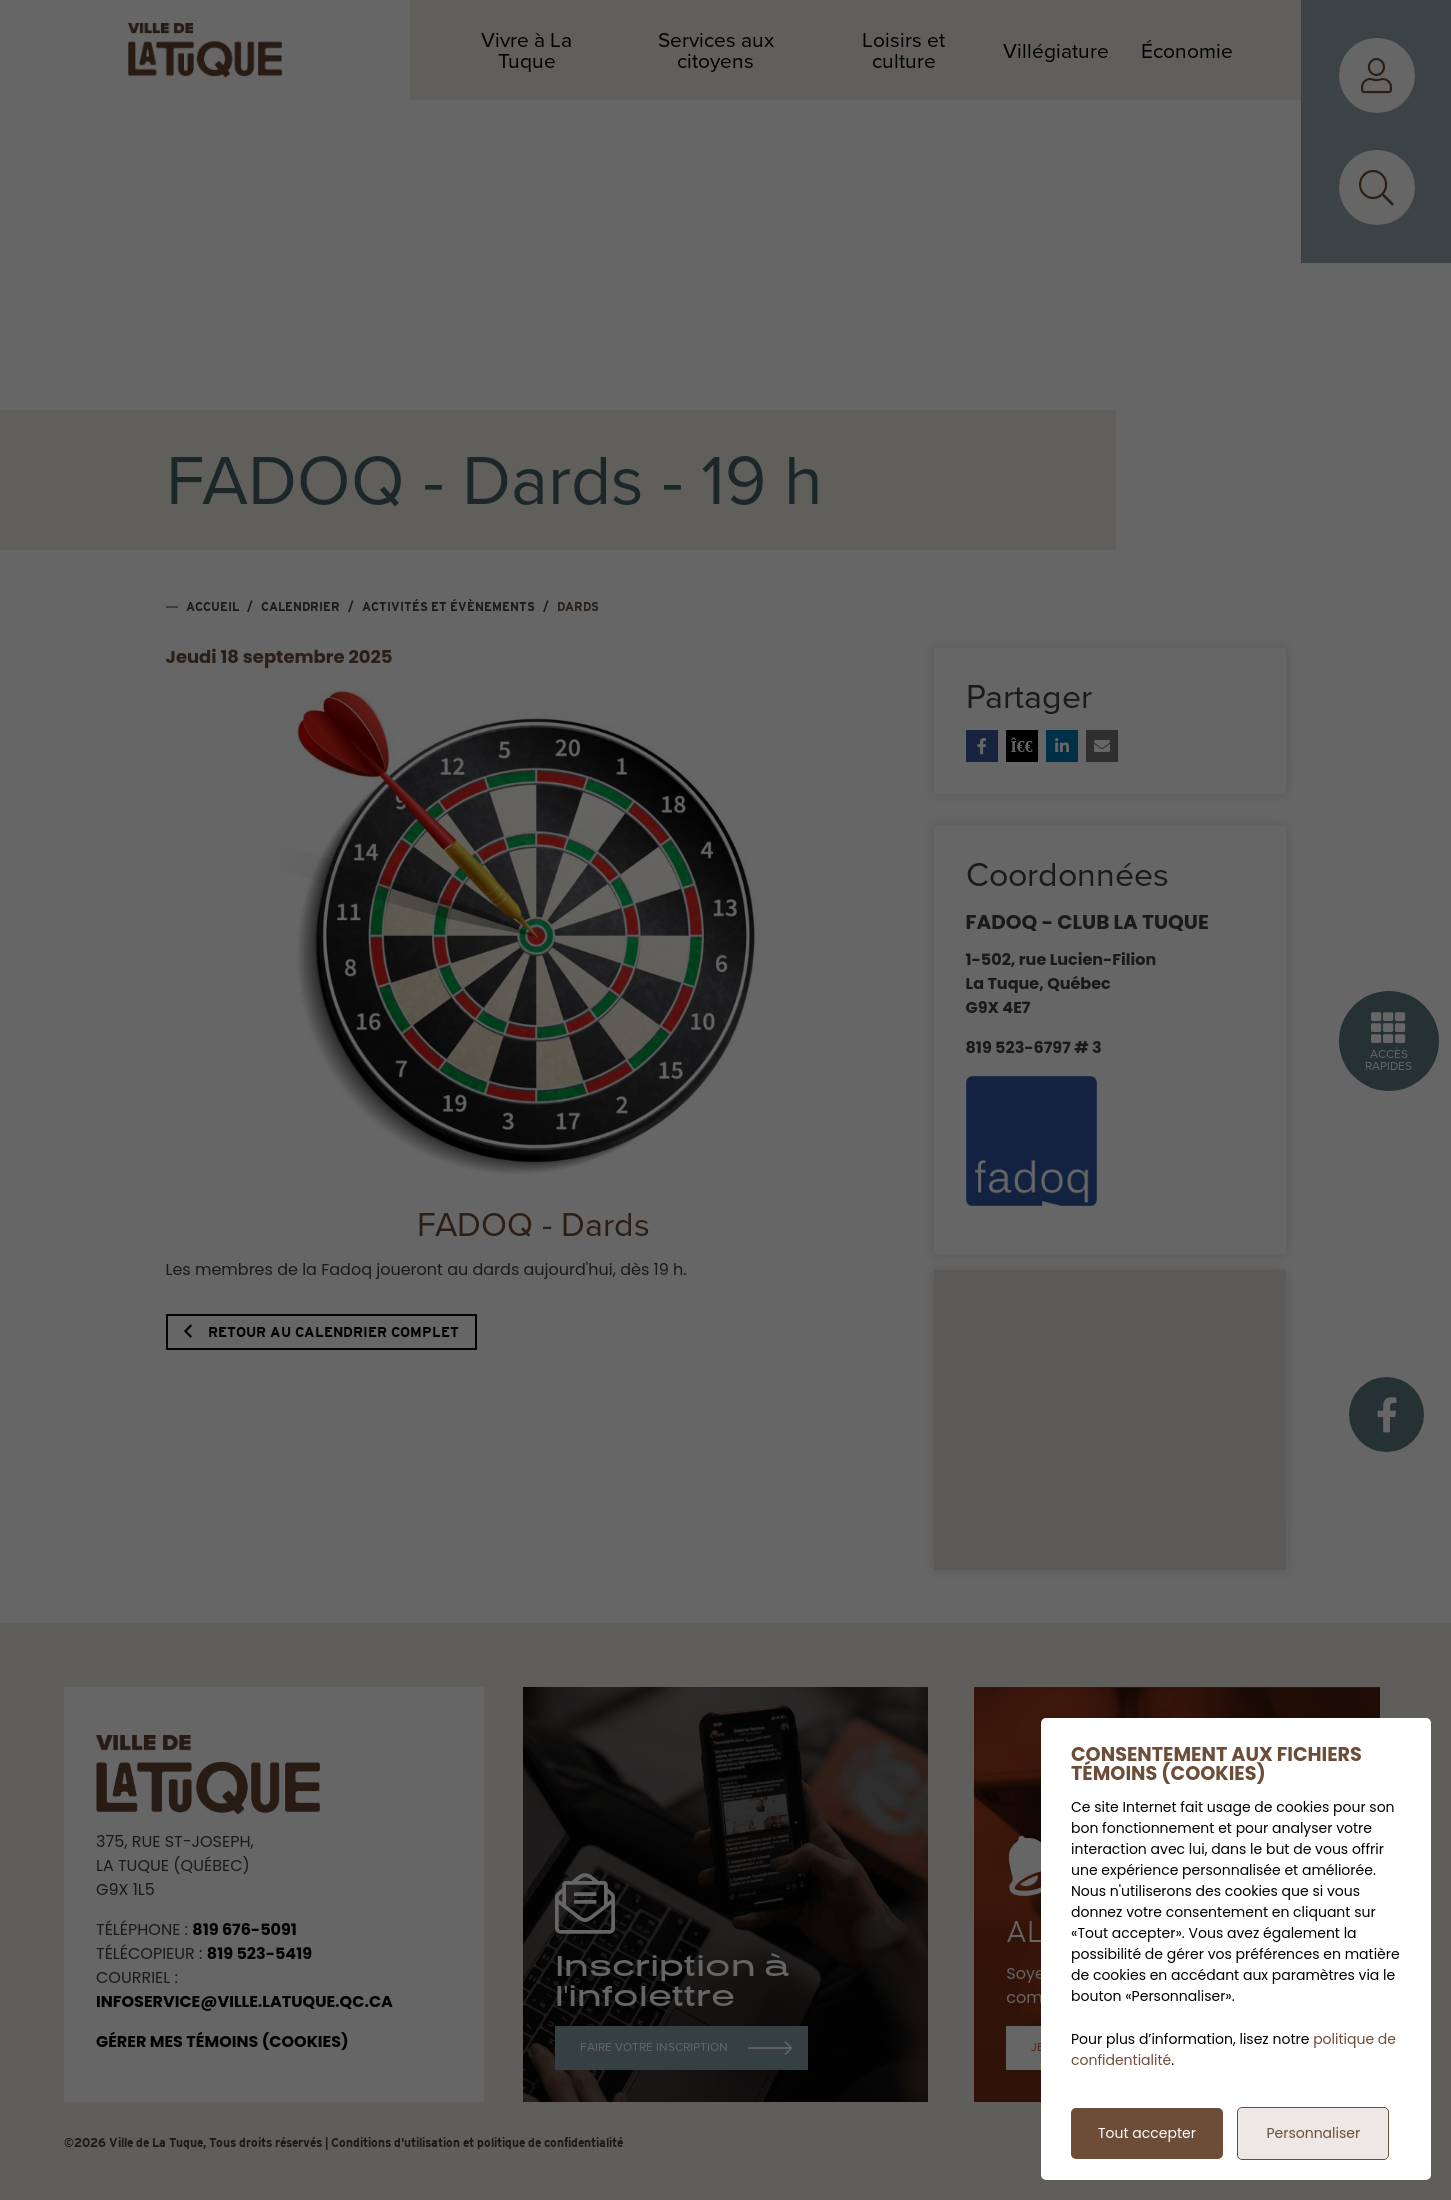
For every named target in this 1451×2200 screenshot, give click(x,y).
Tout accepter (1147, 2133)
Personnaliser (1313, 2133)
